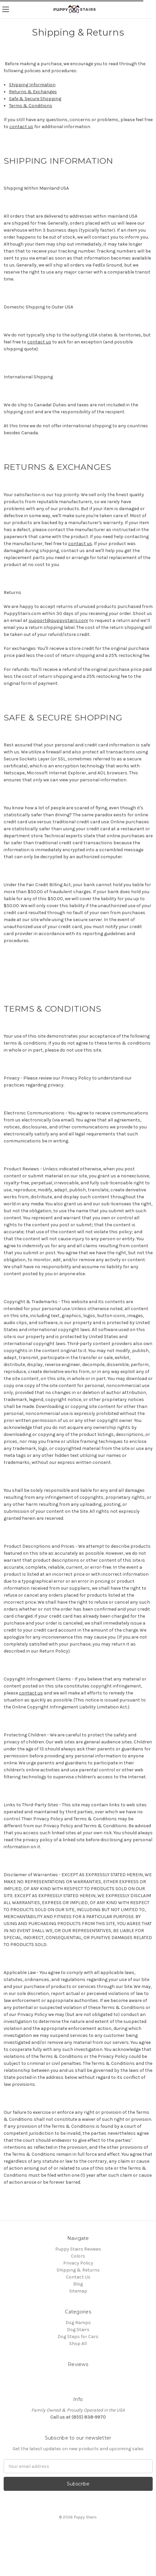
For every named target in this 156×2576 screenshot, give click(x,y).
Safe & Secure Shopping (35, 98)
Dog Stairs (78, 2329)
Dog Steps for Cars (78, 2336)
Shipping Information (32, 85)
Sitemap (78, 2291)
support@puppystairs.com (58, 620)
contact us (21, 126)
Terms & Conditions (30, 105)
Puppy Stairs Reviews (78, 2249)
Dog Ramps (78, 2322)
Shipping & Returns (78, 2270)
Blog (78, 2284)
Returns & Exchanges (33, 92)
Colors (78, 2256)
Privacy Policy (78, 2263)
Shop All (78, 2343)
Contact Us (78, 2277)
